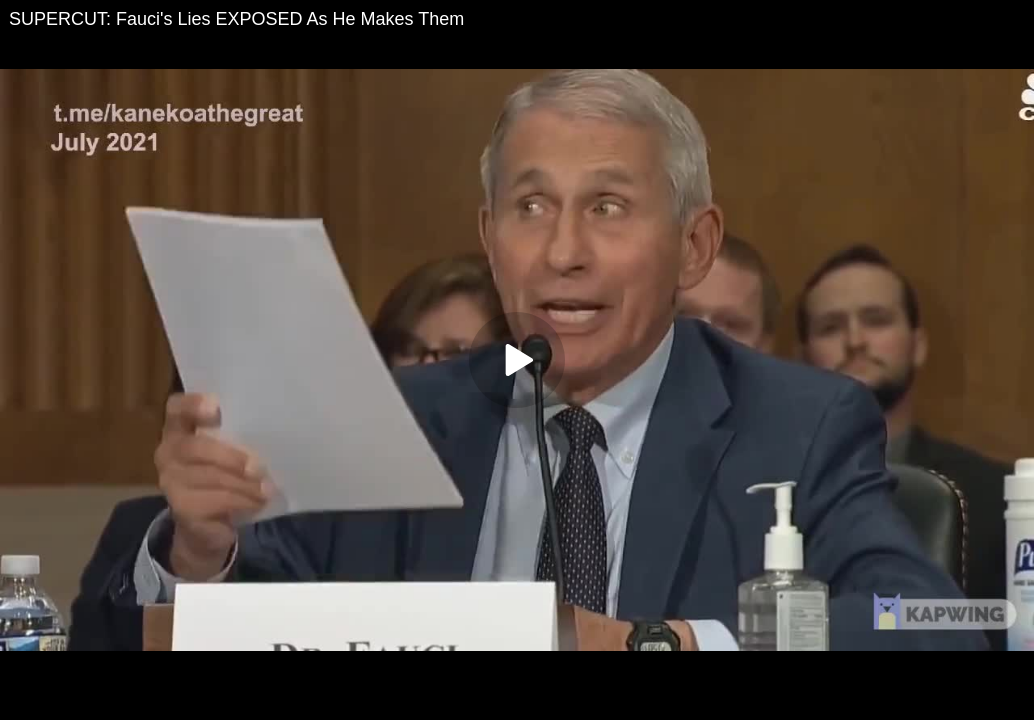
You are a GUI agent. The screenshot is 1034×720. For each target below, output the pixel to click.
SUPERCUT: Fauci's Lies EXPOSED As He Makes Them (236, 19)
